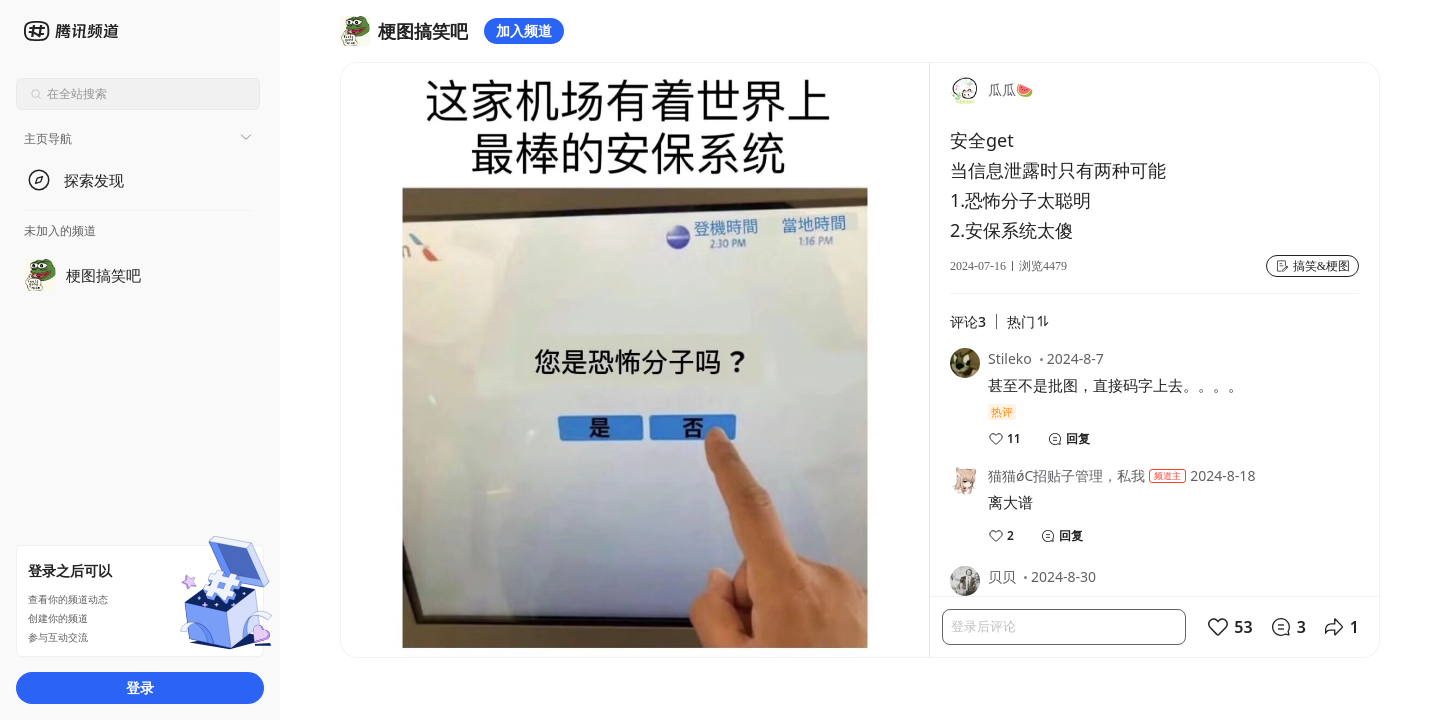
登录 (140, 687)
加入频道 (524, 30)
